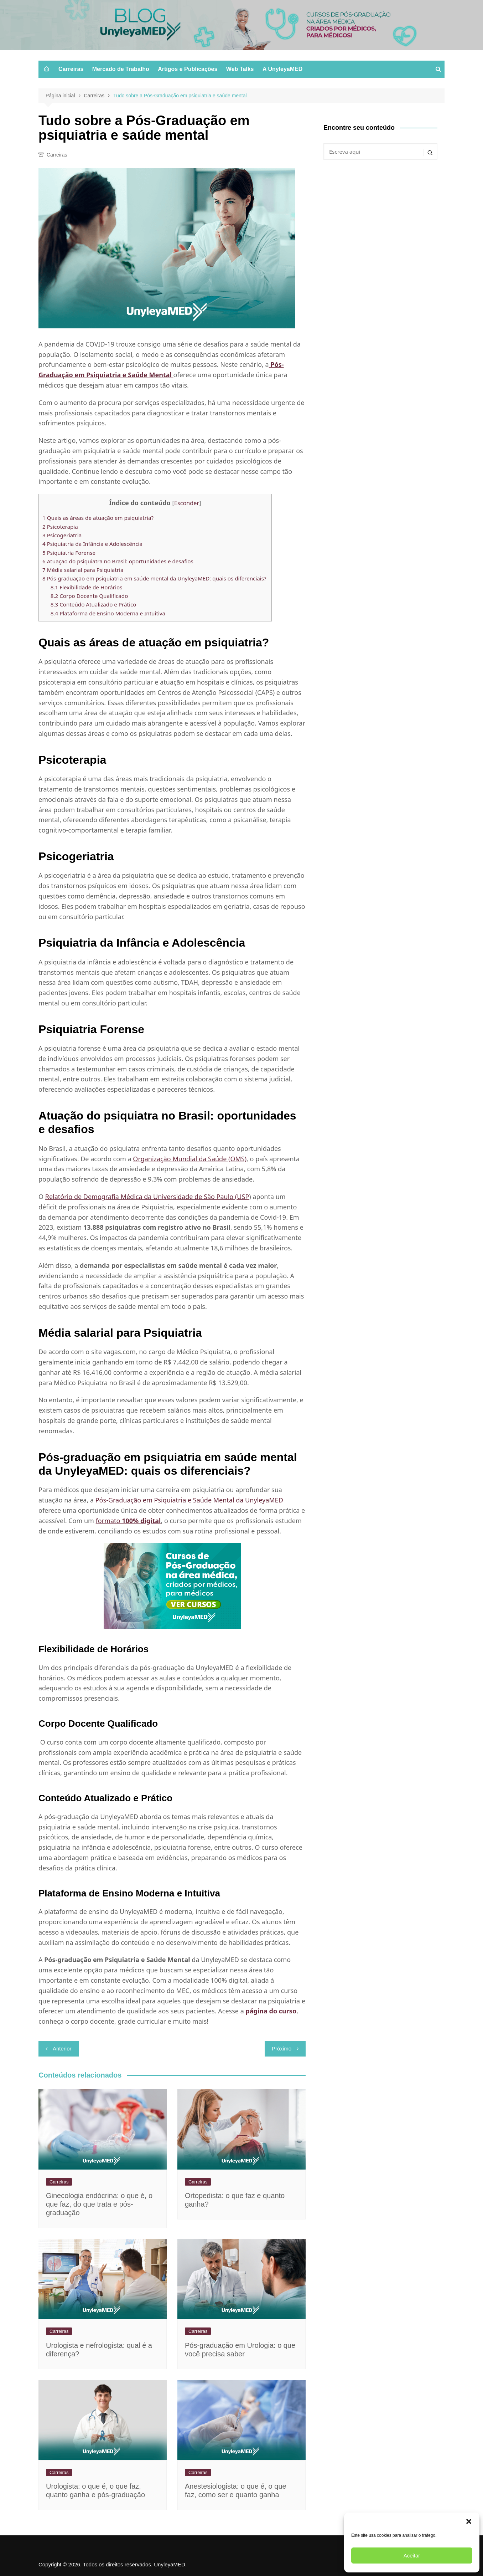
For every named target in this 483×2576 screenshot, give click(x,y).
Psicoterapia (60, 526)
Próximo (281, 2048)
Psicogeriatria (62, 535)
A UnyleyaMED (282, 69)
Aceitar (412, 2555)
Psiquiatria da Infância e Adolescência (93, 543)
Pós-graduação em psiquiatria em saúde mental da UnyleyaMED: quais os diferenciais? (155, 578)
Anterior (62, 2048)
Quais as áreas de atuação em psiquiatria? (98, 517)
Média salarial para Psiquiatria (83, 569)
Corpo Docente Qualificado (90, 595)
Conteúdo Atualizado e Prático (94, 604)
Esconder (186, 503)
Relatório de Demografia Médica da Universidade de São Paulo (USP (147, 1196)
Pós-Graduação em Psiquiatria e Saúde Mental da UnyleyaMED (189, 1500)
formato (128, 1520)
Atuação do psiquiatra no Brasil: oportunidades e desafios (118, 561)
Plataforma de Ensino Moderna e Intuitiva (109, 613)
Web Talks (240, 69)
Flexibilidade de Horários (88, 587)
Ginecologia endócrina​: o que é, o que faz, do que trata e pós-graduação (99, 2204)
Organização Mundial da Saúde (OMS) (189, 1158)
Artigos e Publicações (187, 69)
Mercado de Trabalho (120, 69)
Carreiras (70, 69)
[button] (468, 2521)
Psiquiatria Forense (70, 552)
